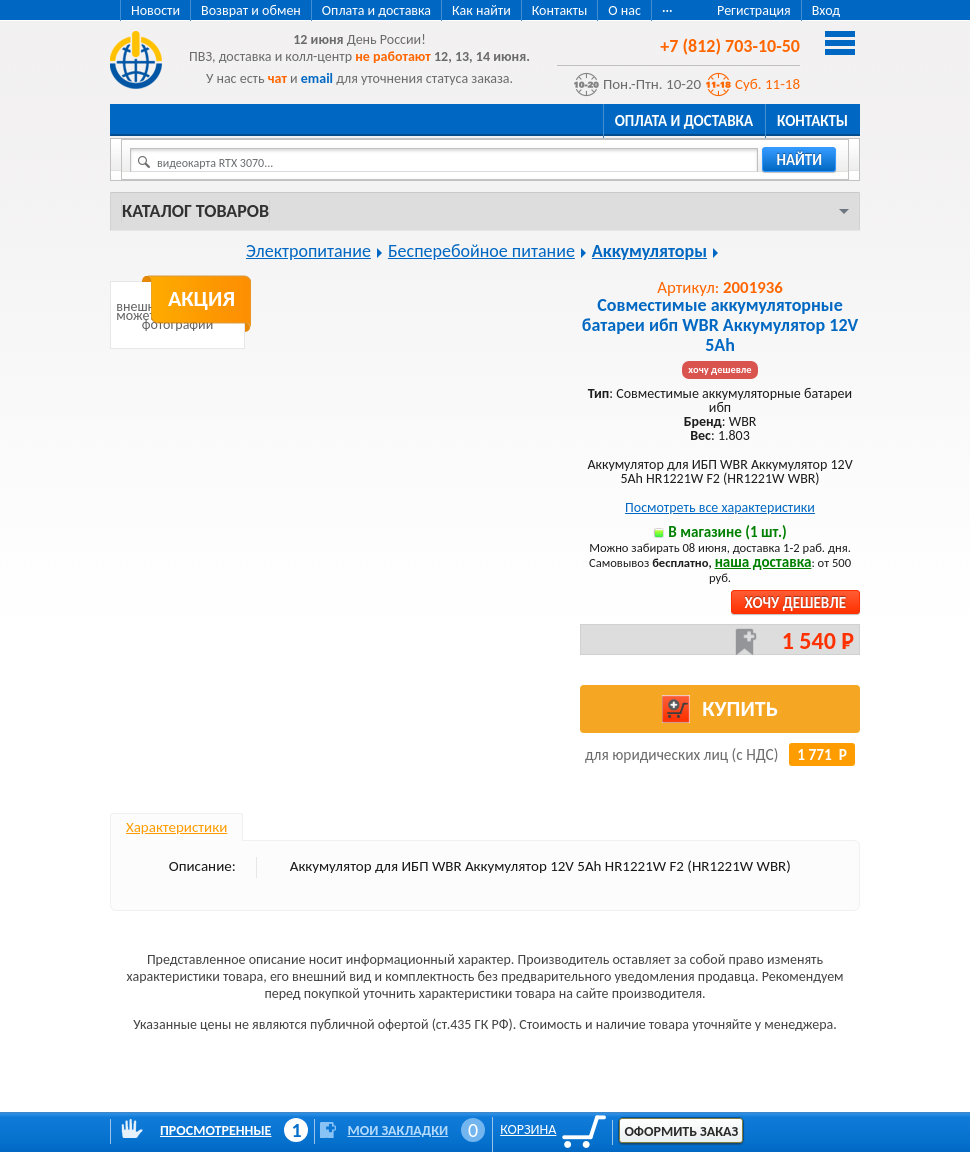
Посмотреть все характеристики (720, 507)
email (317, 78)
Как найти (481, 10)
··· (667, 10)
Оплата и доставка (376, 10)
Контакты (560, 10)
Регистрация (754, 10)
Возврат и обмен (251, 10)
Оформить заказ (681, 1131)
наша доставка (763, 562)
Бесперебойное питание (481, 251)
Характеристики (176, 827)
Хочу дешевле (795, 603)
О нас (624, 10)
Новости (155, 10)
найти (799, 160)
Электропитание (308, 251)
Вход (826, 10)
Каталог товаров (195, 211)
